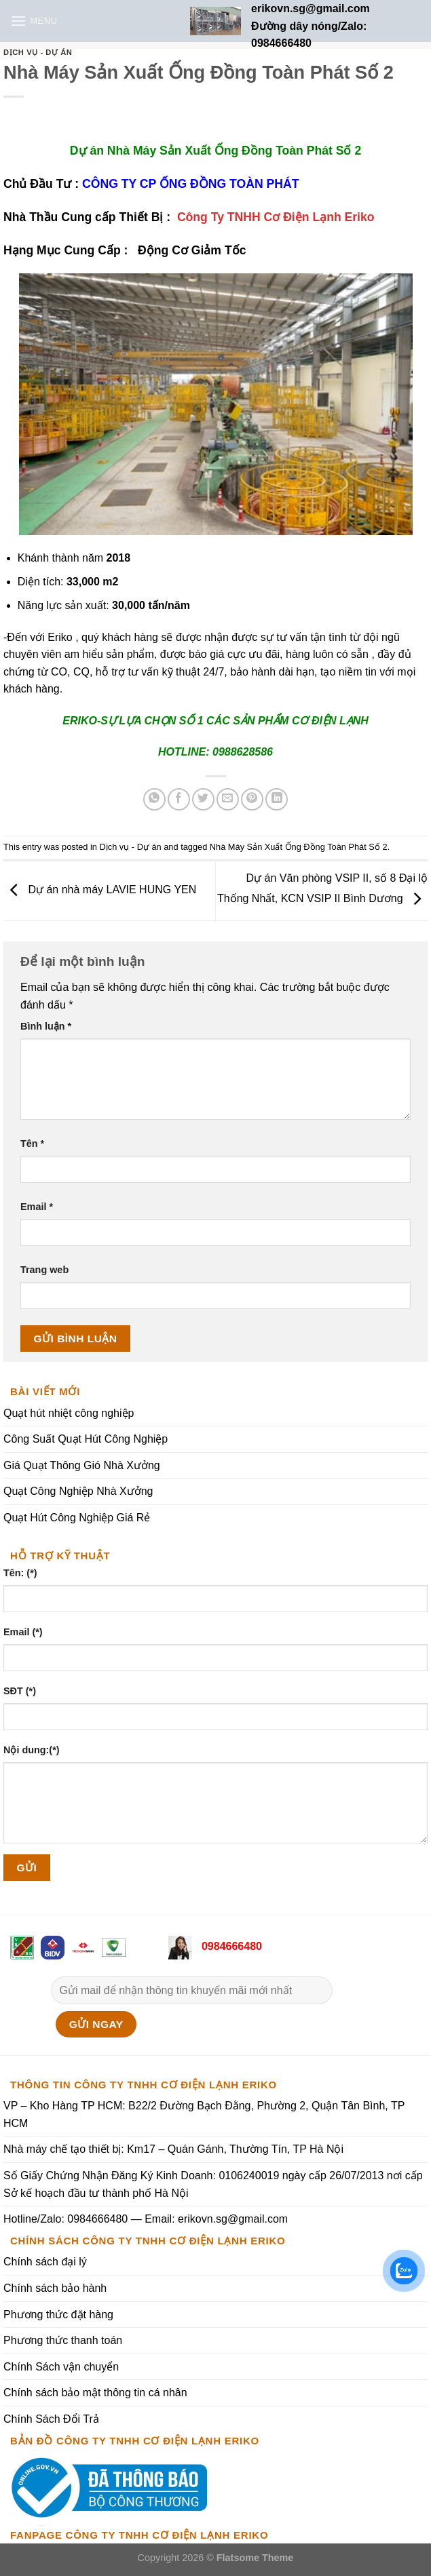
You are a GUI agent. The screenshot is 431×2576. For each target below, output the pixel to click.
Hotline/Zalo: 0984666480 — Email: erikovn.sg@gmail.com (145, 2219)
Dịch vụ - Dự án (38, 52)
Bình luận (45, 1026)
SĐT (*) (19, 1690)
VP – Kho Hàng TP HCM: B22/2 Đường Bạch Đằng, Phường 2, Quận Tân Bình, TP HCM (204, 2114)
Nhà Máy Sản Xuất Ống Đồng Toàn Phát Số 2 (299, 847)
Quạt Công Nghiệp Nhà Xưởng (78, 1492)
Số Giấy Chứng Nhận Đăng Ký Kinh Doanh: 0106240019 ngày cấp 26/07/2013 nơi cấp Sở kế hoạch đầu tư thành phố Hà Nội (213, 2184)
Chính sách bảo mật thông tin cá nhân (95, 2392)
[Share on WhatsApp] (154, 799)
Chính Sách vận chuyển (61, 2367)
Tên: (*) (20, 1572)
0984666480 (230, 1946)
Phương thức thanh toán (62, 2340)
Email (36, 1206)
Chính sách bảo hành (55, 2288)
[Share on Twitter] (203, 799)
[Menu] (34, 20)
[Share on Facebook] (179, 799)
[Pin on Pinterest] (252, 799)
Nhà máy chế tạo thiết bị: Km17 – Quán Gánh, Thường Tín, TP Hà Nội (173, 2149)
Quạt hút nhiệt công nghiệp (68, 1413)
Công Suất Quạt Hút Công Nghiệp (85, 1439)
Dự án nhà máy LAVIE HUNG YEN (99, 890)
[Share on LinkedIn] (276, 799)
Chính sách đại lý (45, 2261)
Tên (32, 1143)
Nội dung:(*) (31, 1749)
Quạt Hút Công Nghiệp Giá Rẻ (76, 1517)
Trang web (44, 1269)
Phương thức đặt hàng (58, 2314)
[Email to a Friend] (228, 799)
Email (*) (23, 1631)
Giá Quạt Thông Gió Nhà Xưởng (81, 1465)
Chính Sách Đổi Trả (51, 2419)
